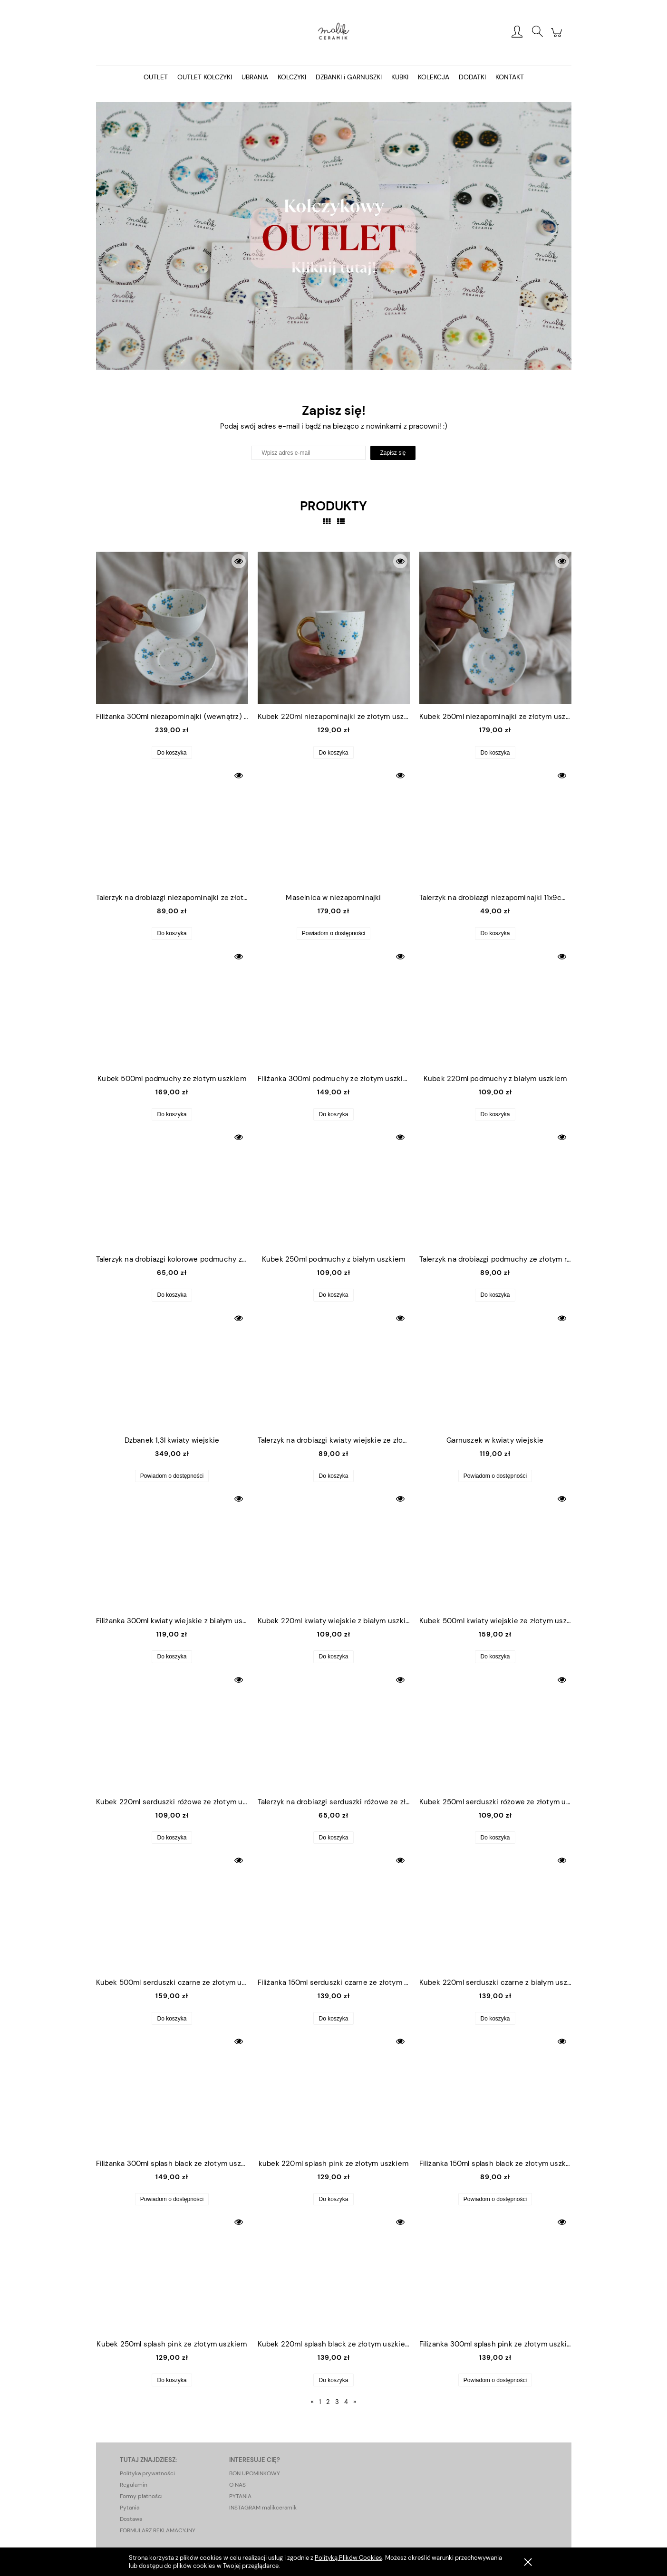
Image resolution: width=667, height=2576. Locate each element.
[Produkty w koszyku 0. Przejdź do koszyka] (557, 37)
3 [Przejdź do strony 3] (337, 2402)
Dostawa (131, 2519)
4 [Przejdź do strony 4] (346, 2402)
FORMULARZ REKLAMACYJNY (157, 2530)
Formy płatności (141, 2496)
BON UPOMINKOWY (254, 2473)
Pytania (129, 2507)
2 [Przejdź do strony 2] (327, 2402)
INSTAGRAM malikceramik (263, 2507)
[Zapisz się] (392, 453)
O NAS (237, 2485)
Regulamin (133, 2485)
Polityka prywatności (147, 2473)
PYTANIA (240, 2496)
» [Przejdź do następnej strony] (354, 2402)
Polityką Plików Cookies (348, 2558)
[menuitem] (156, 77)
